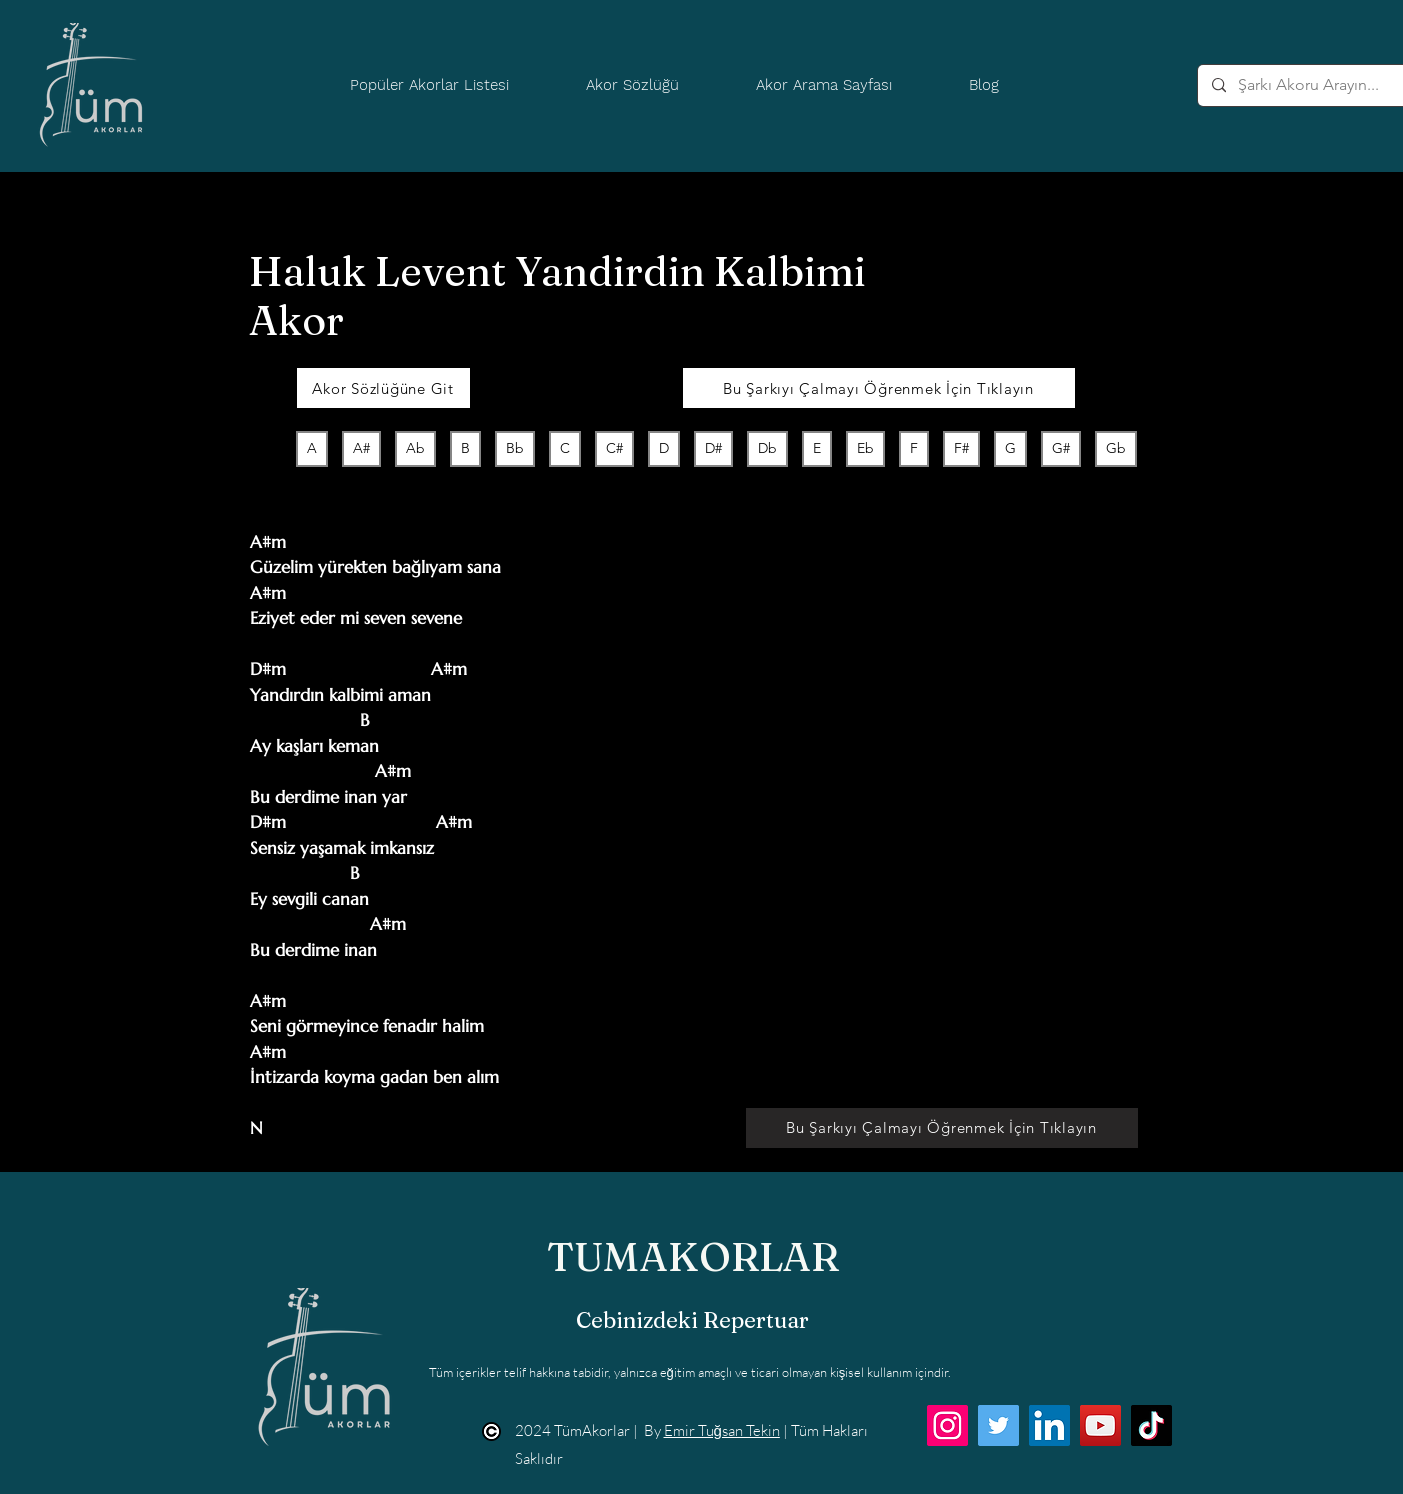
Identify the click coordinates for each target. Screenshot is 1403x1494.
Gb (1115, 447)
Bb (514, 447)
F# (961, 447)
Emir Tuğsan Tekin (722, 1430)
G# (1060, 447)
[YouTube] (1100, 1425)
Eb (865, 447)
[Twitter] (998, 1425)
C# (614, 447)
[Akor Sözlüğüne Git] (383, 388)
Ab (415, 447)
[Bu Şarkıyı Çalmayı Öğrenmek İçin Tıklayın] (879, 388)
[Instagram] (947, 1425)
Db (767, 447)
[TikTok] (1151, 1425)
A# (361, 447)
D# (713, 447)
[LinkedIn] (1049, 1425)
